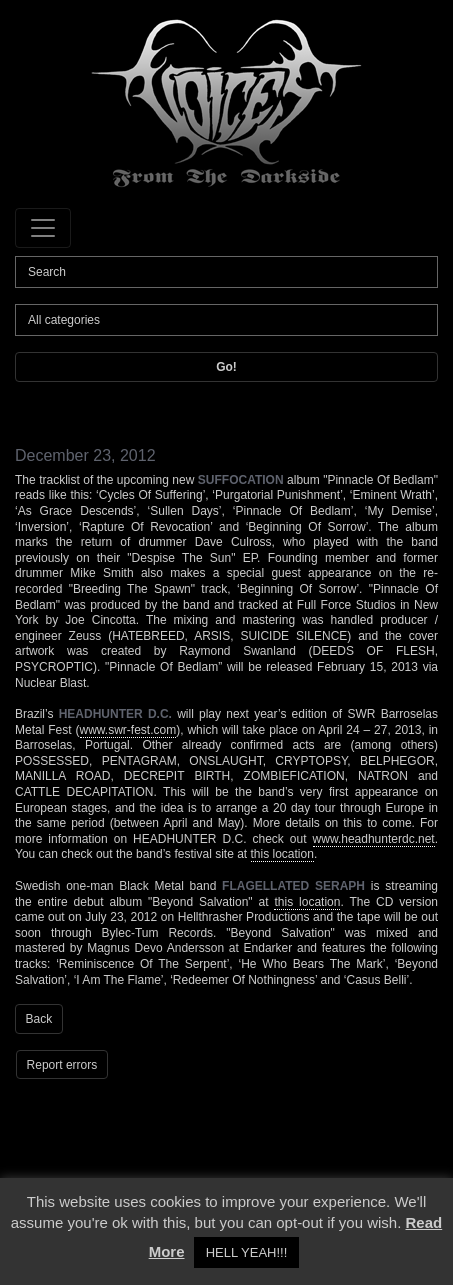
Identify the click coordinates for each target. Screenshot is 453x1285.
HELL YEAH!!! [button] (247, 1252)
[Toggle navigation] (43, 228)
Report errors (62, 1065)
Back (39, 1019)
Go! (226, 367)
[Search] (226, 272)
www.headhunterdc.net (374, 839)
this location (282, 854)
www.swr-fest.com (128, 730)
